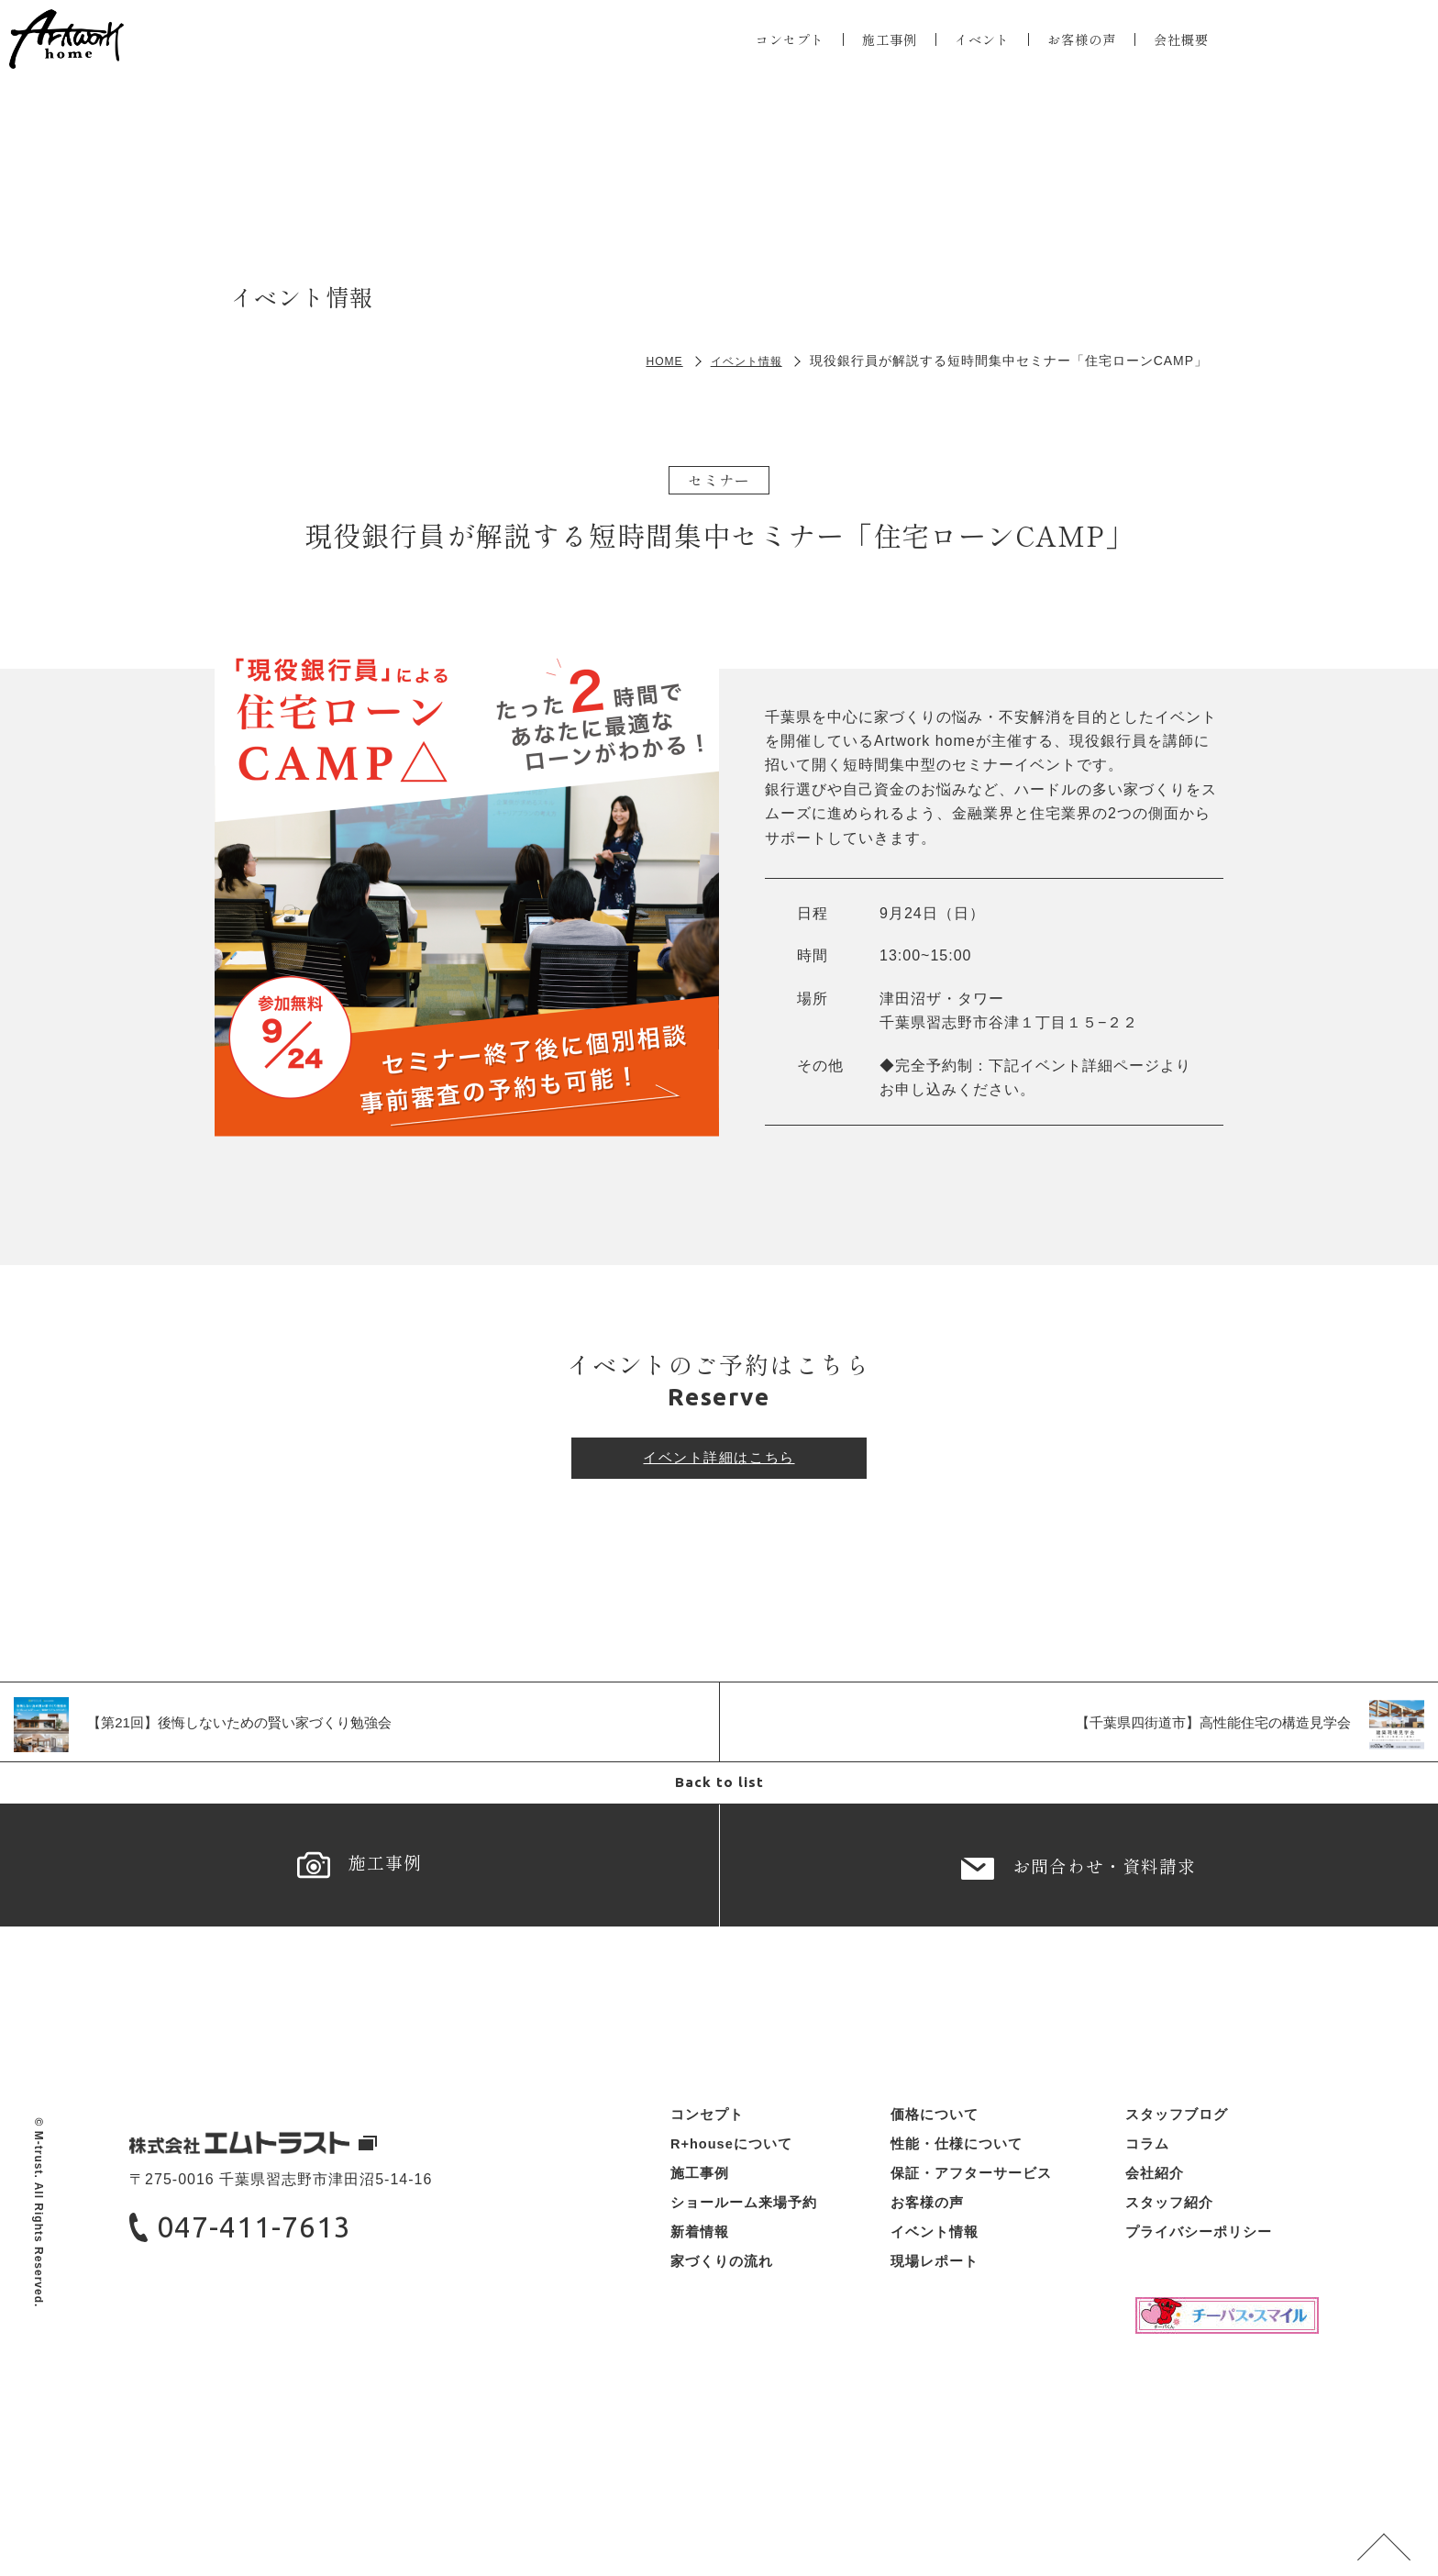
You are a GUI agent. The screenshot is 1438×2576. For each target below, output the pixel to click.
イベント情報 (741, 360)
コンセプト (759, 51)
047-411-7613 (279, 2305)
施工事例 (866, 51)
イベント (966, 51)
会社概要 (1182, 51)
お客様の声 (1074, 51)
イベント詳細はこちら (719, 1464)
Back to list (719, 1798)
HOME (651, 360)
